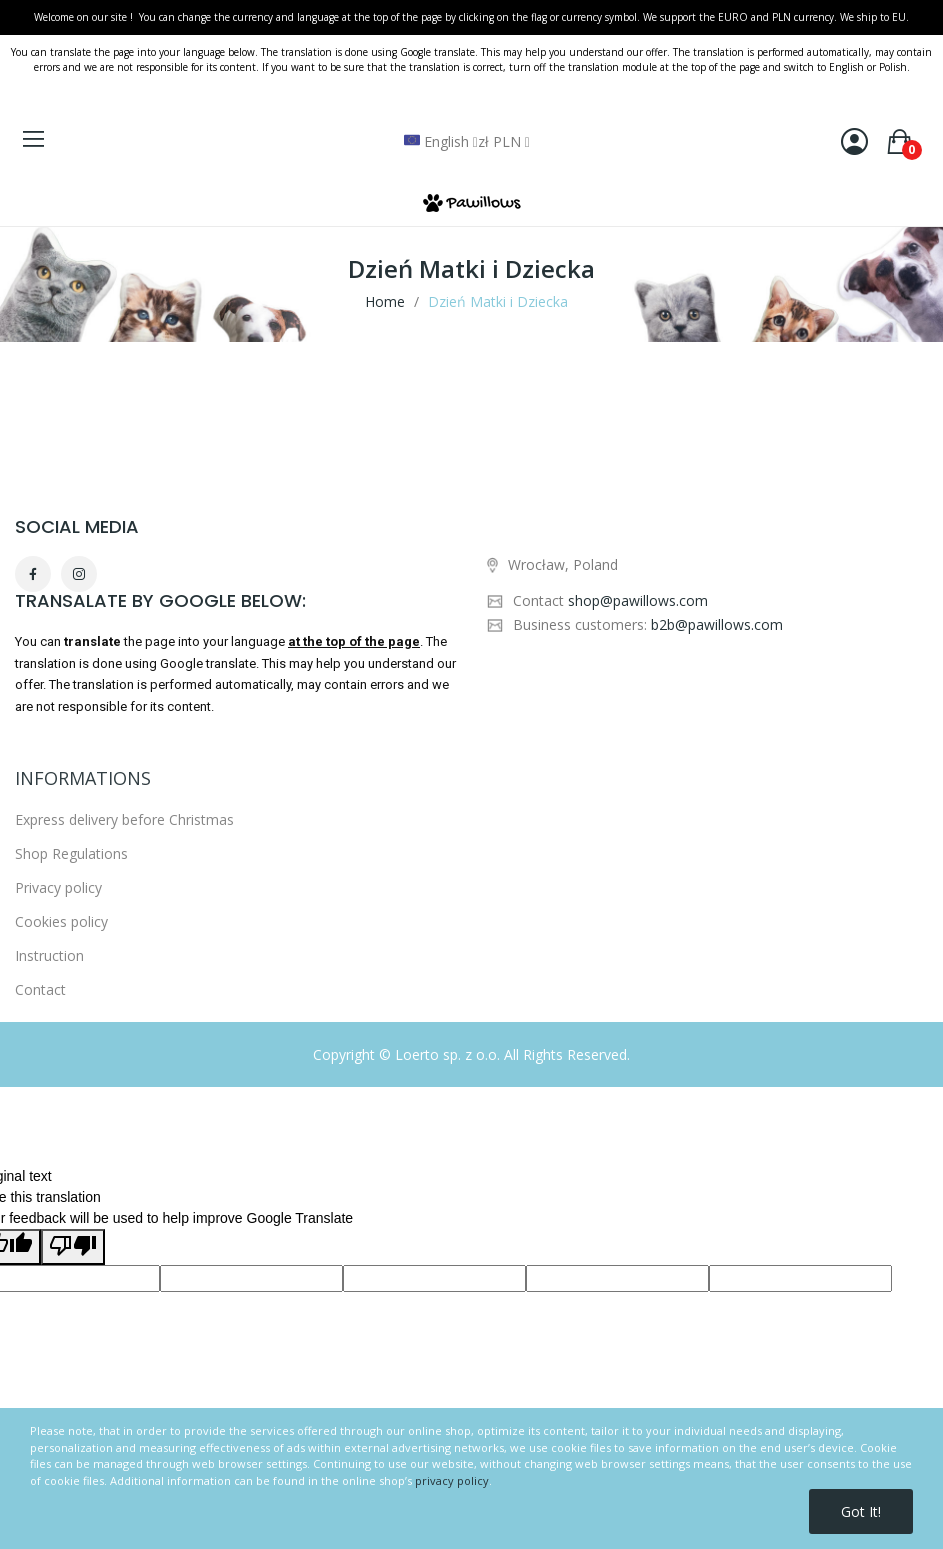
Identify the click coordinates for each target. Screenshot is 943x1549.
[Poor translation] (73, 1247)
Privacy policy (58, 1110)
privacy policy (452, 1480)
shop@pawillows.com (638, 600)
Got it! (861, 1511)
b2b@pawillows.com (717, 624)
